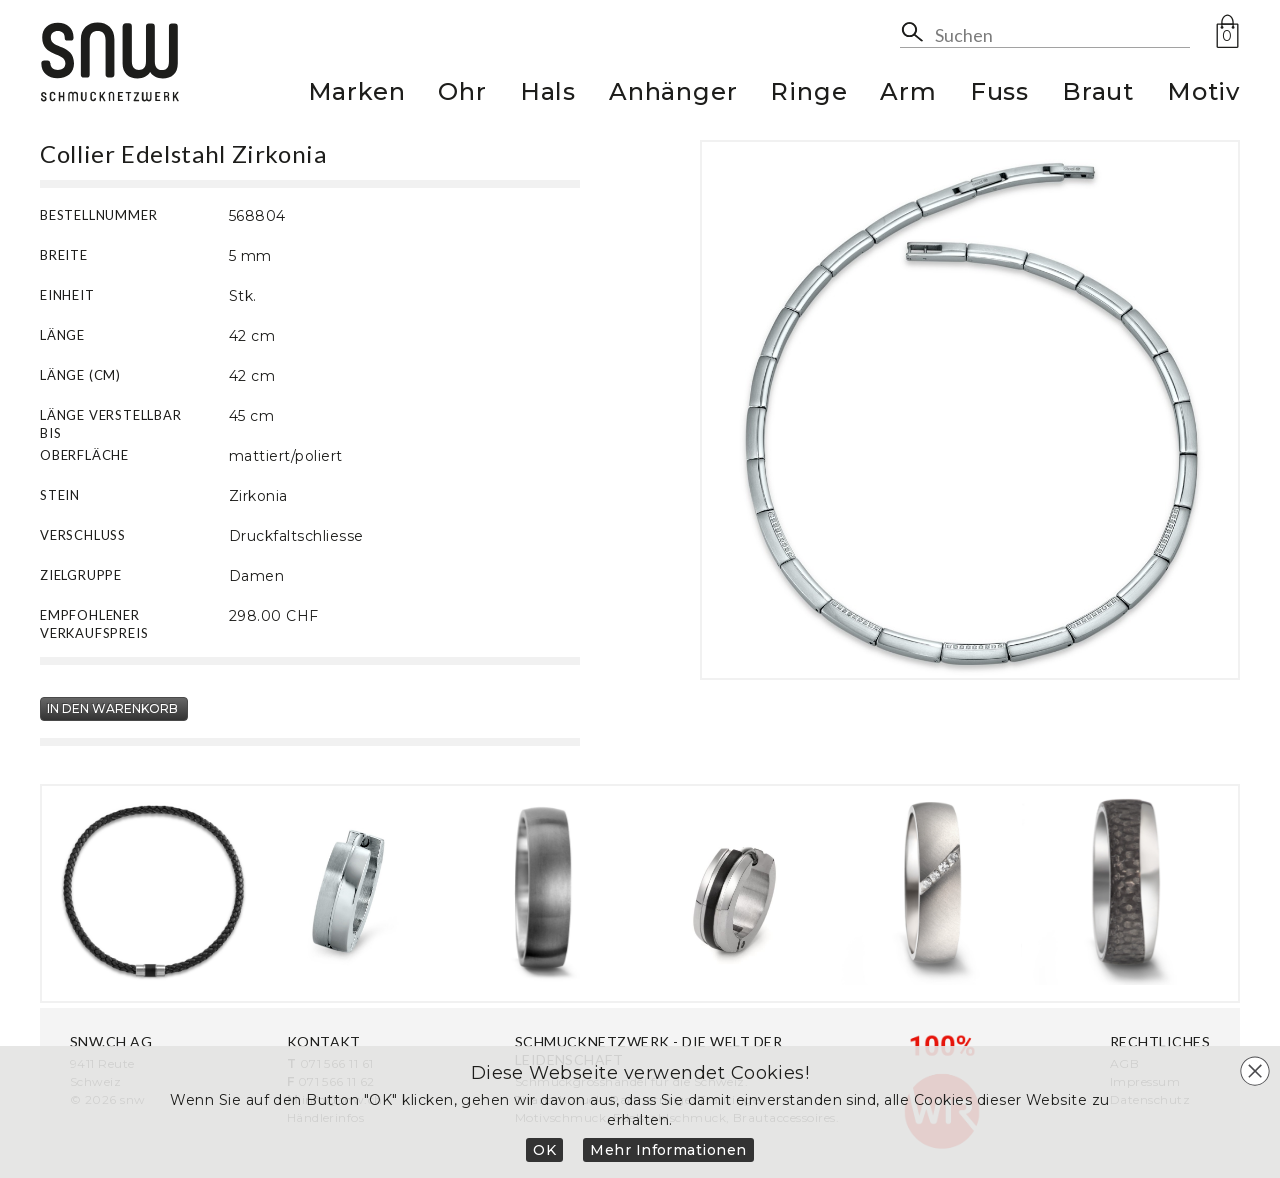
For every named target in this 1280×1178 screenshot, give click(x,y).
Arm (908, 94)
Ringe (808, 94)
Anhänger (673, 94)
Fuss (999, 94)
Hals (548, 94)
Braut (1098, 94)
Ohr (462, 94)
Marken (357, 94)
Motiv (1203, 94)
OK (544, 1150)
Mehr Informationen (668, 1150)
